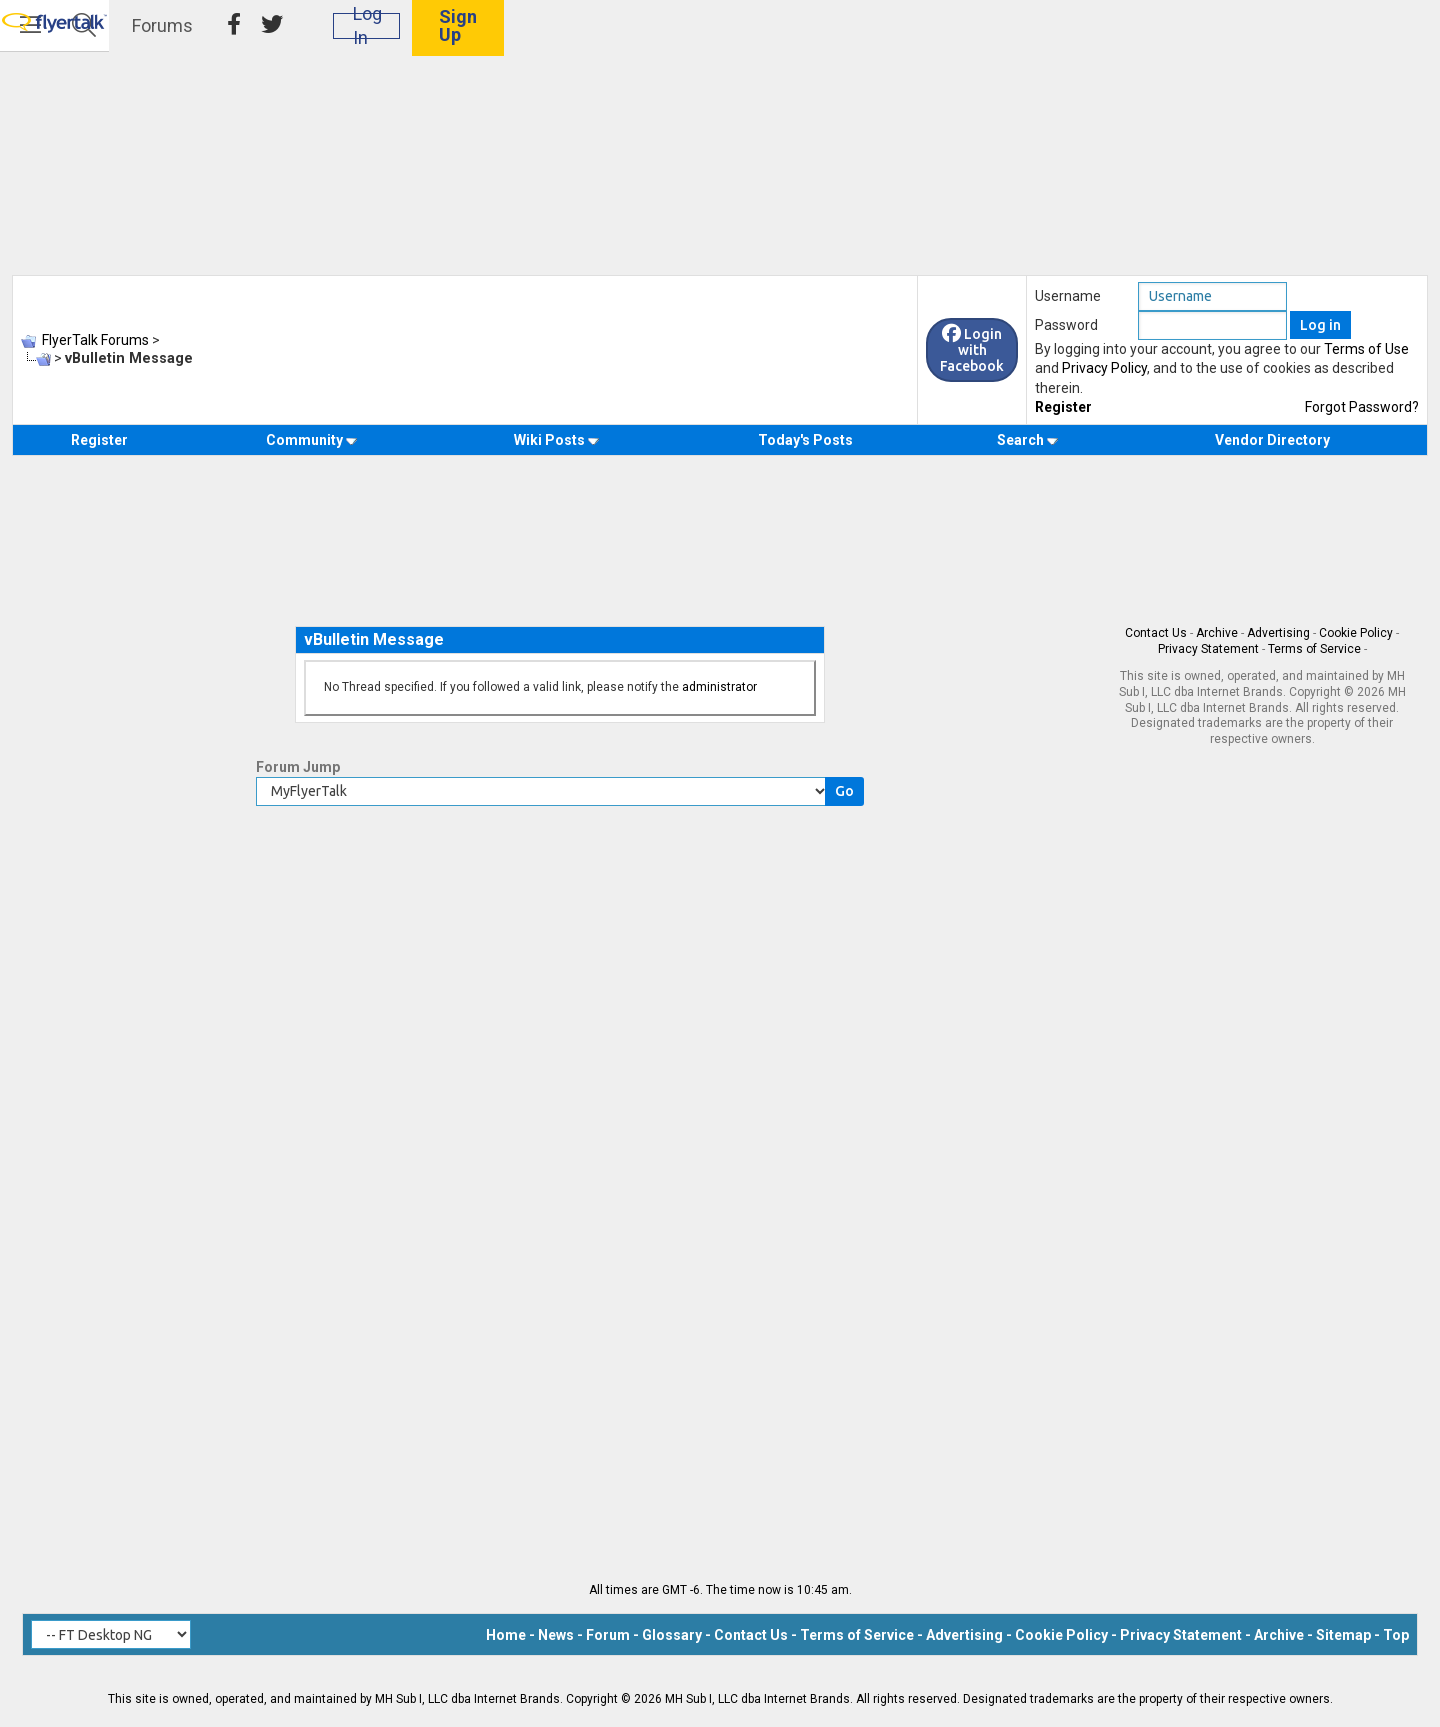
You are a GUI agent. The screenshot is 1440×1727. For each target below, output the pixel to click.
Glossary (672, 1635)
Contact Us (1156, 633)
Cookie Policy (1356, 633)
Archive (1217, 633)
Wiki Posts (556, 440)
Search (1027, 440)
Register (1063, 407)
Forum (608, 1635)
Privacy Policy (1104, 368)
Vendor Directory (1272, 440)
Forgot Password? (1362, 407)
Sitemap (1343, 1635)
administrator (719, 687)
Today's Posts (805, 440)
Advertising (1278, 633)
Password (1066, 325)
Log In (1238, 39)
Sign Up (1351, 39)
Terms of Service (1314, 649)
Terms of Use (1366, 349)
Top (1396, 1635)
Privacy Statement (1208, 649)
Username (1068, 296)
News (556, 1635)
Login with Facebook (972, 350)
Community (311, 440)
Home (506, 1635)
